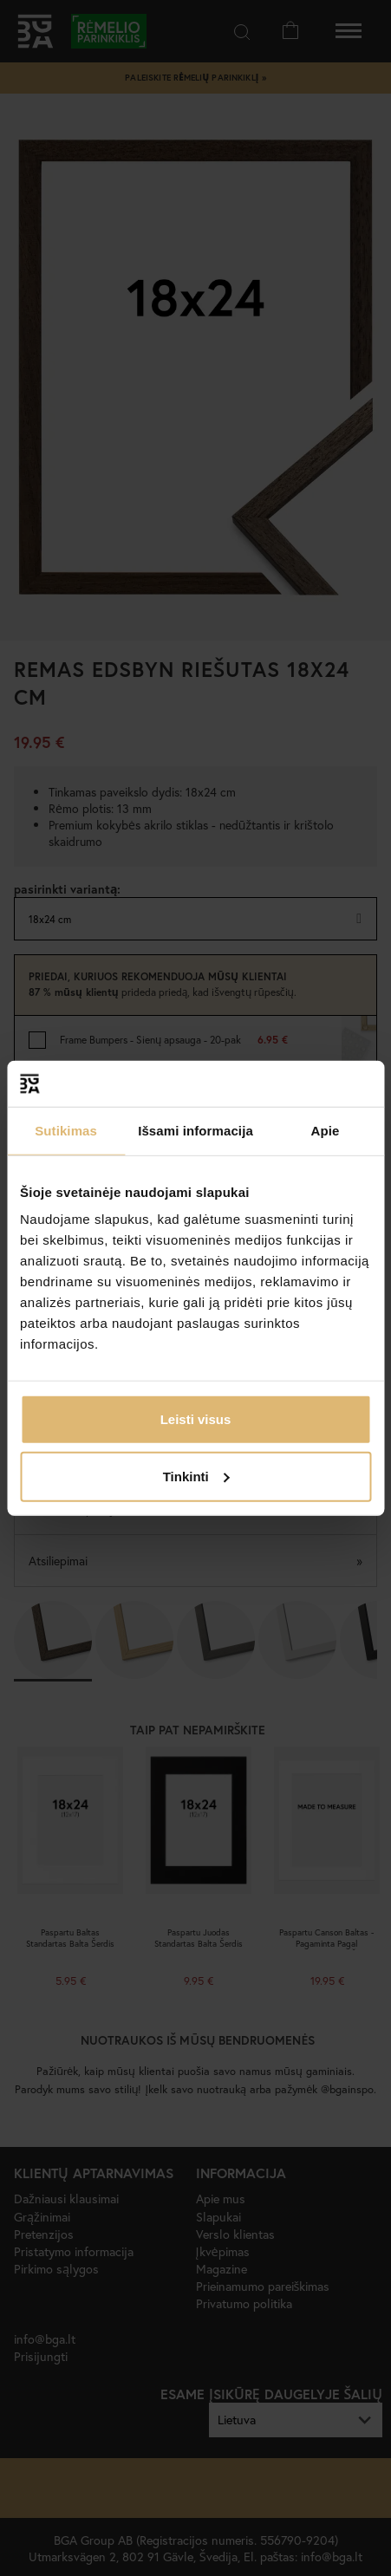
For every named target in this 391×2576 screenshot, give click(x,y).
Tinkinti (196, 1475)
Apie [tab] (324, 1129)
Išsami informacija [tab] (195, 1129)
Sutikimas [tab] (66, 1129)
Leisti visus (195, 1419)
